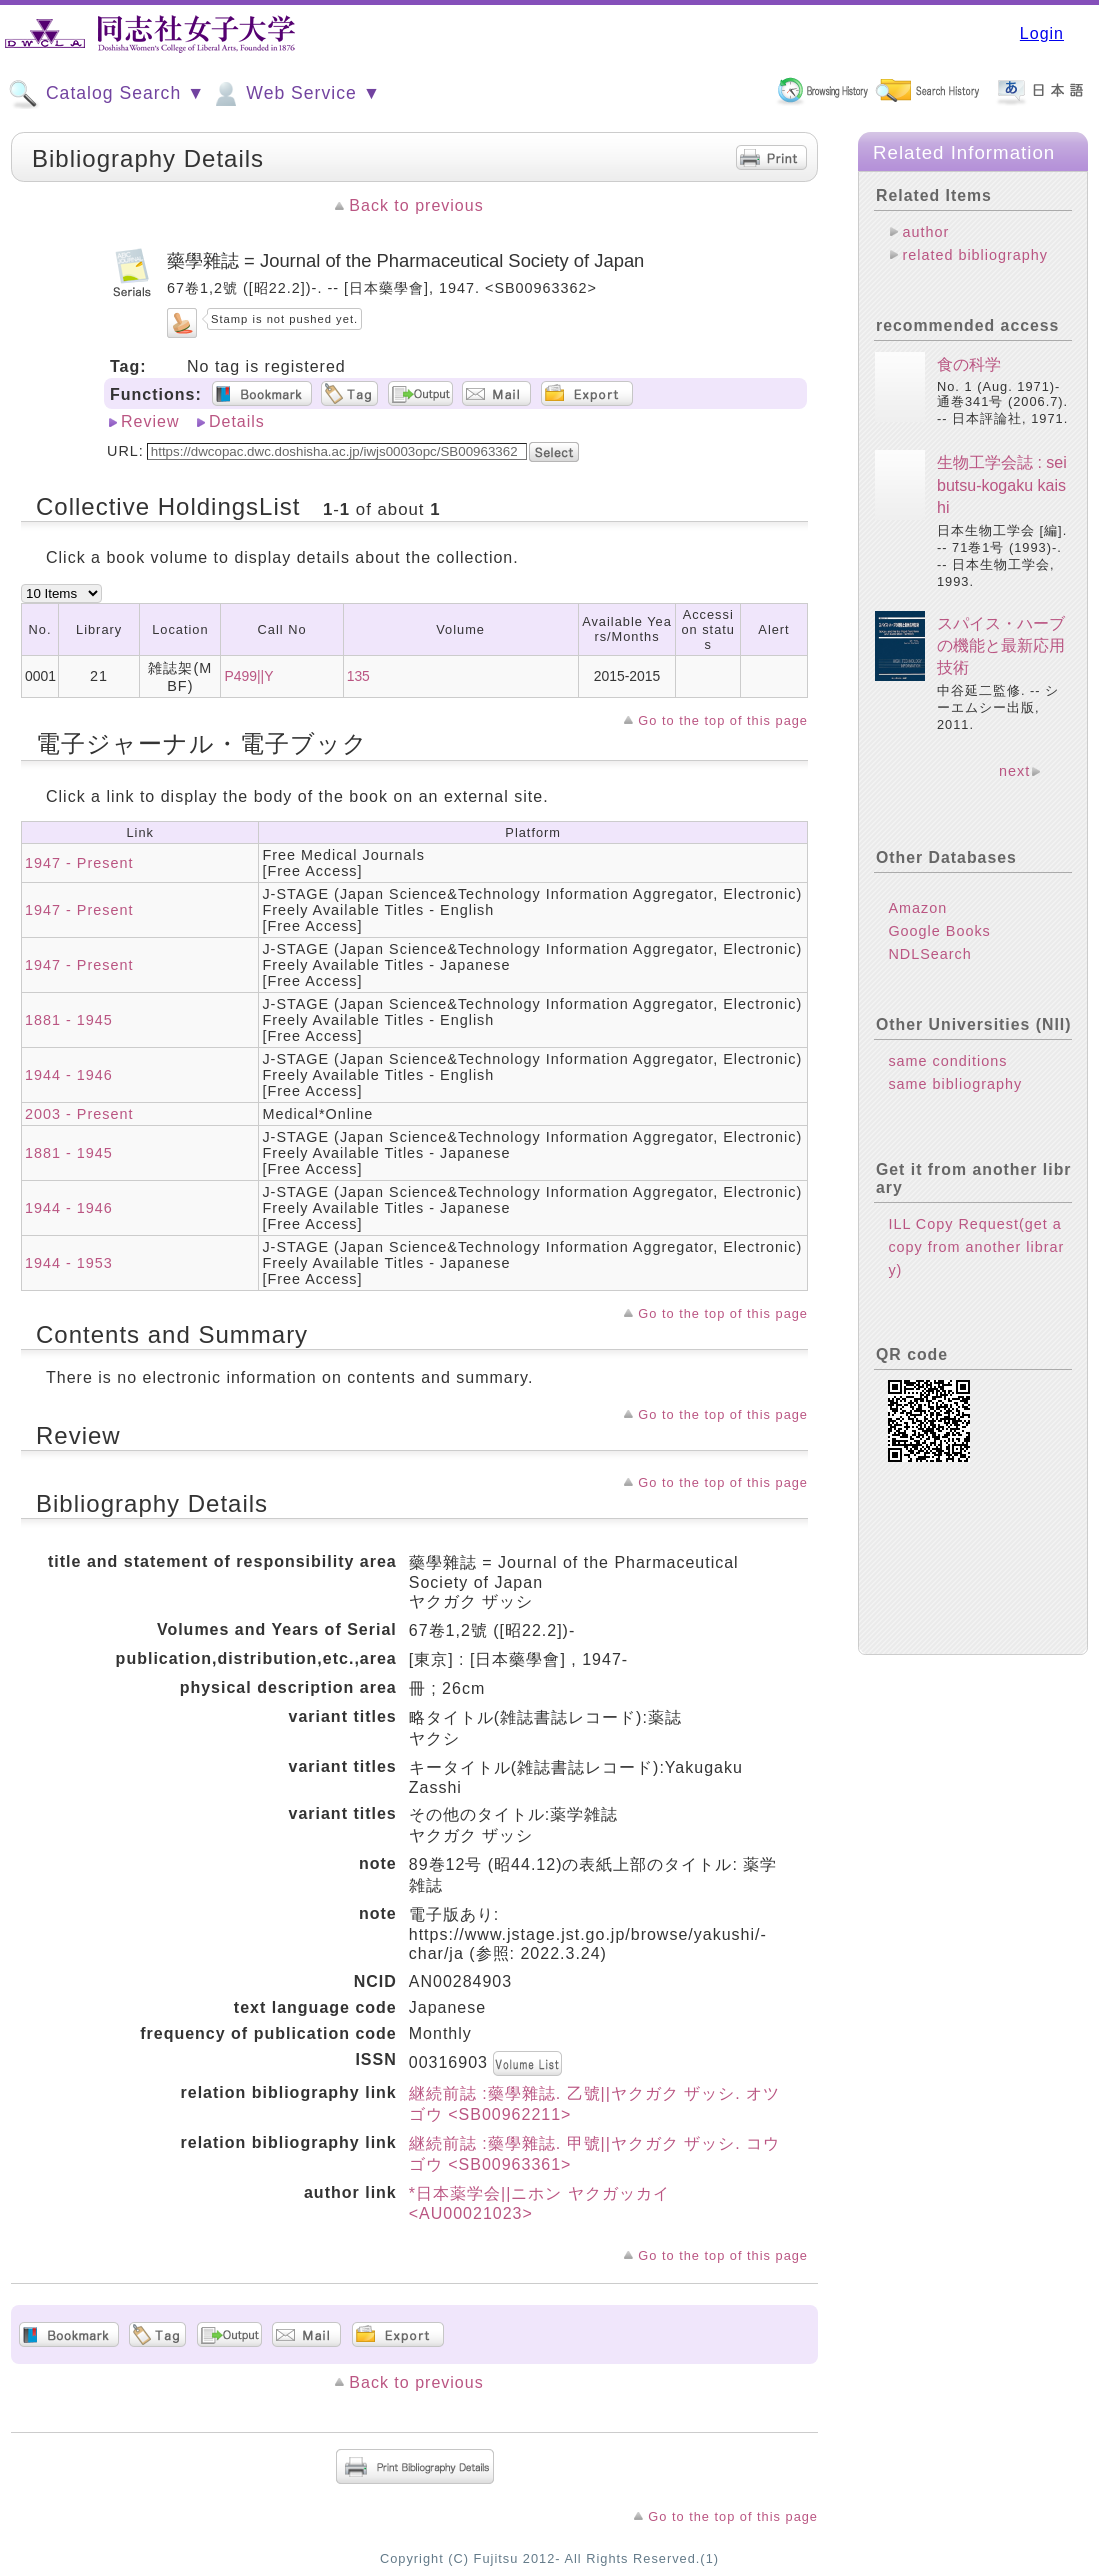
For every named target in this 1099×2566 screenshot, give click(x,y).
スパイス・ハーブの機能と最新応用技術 (1001, 646)
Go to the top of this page (723, 720)
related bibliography (975, 255)
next (1014, 771)
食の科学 (969, 364)
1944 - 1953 (69, 1263)
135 (358, 676)
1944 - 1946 (69, 1075)
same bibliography (955, 1084)
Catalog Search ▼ (106, 94)
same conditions (947, 1061)
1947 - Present (79, 863)
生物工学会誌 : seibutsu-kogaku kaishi (1002, 485)
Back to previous (416, 205)
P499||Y (248, 676)
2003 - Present (79, 1114)
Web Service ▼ (295, 94)
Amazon (917, 908)
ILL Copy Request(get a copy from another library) (976, 1247)
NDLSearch (929, 954)
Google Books (939, 931)
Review (150, 421)
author (925, 232)
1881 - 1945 (69, 1020)
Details (237, 421)
